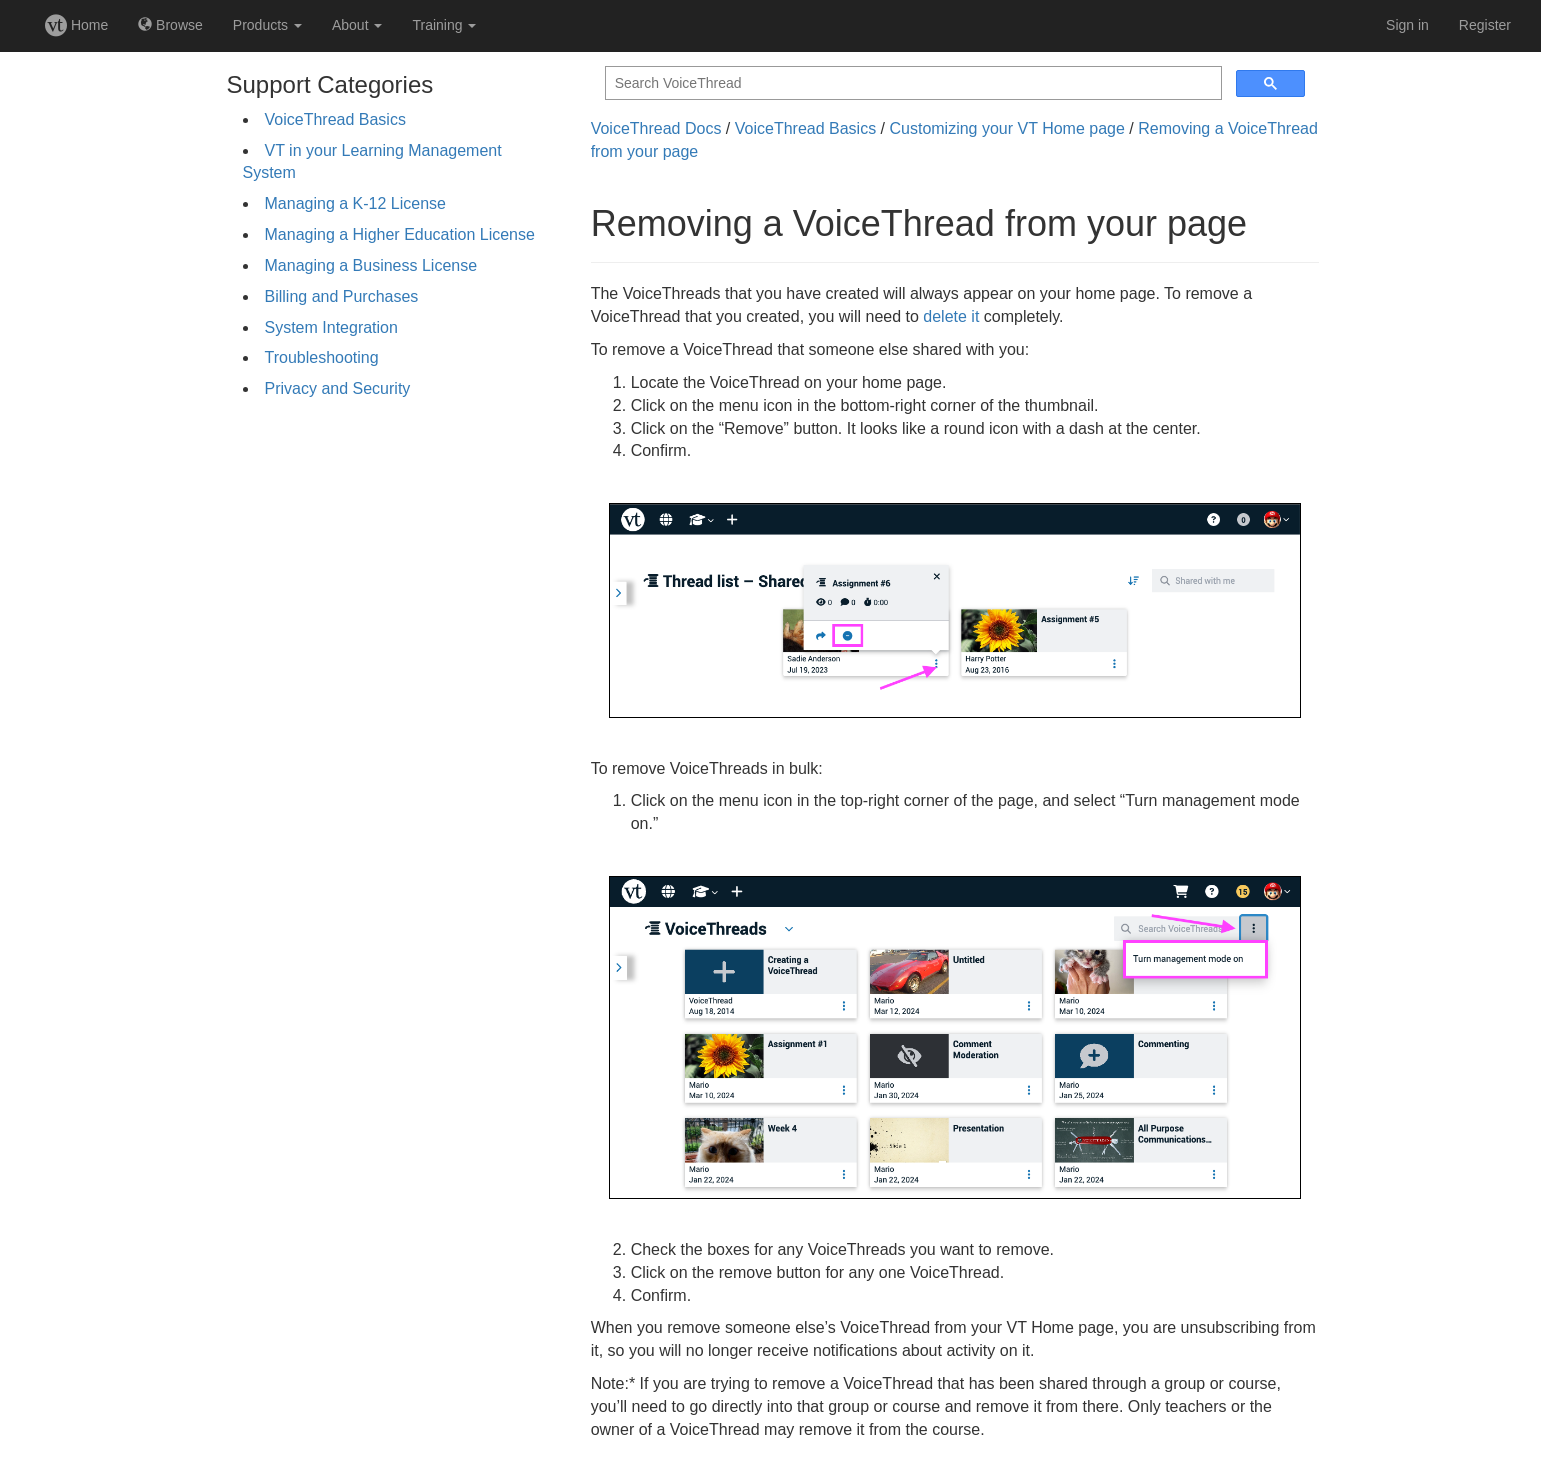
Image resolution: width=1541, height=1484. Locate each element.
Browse (170, 25)
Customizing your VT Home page (1006, 128)
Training (444, 25)
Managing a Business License (371, 265)
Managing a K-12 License (355, 203)
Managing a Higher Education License (400, 234)
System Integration (331, 327)
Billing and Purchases (342, 296)
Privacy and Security (338, 388)
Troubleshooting (322, 357)
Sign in (1407, 25)
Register (1485, 25)
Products (267, 25)
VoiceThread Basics (335, 119)
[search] (911, 83)
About (357, 25)
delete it (951, 316)
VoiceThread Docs (656, 128)
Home (76, 25)
